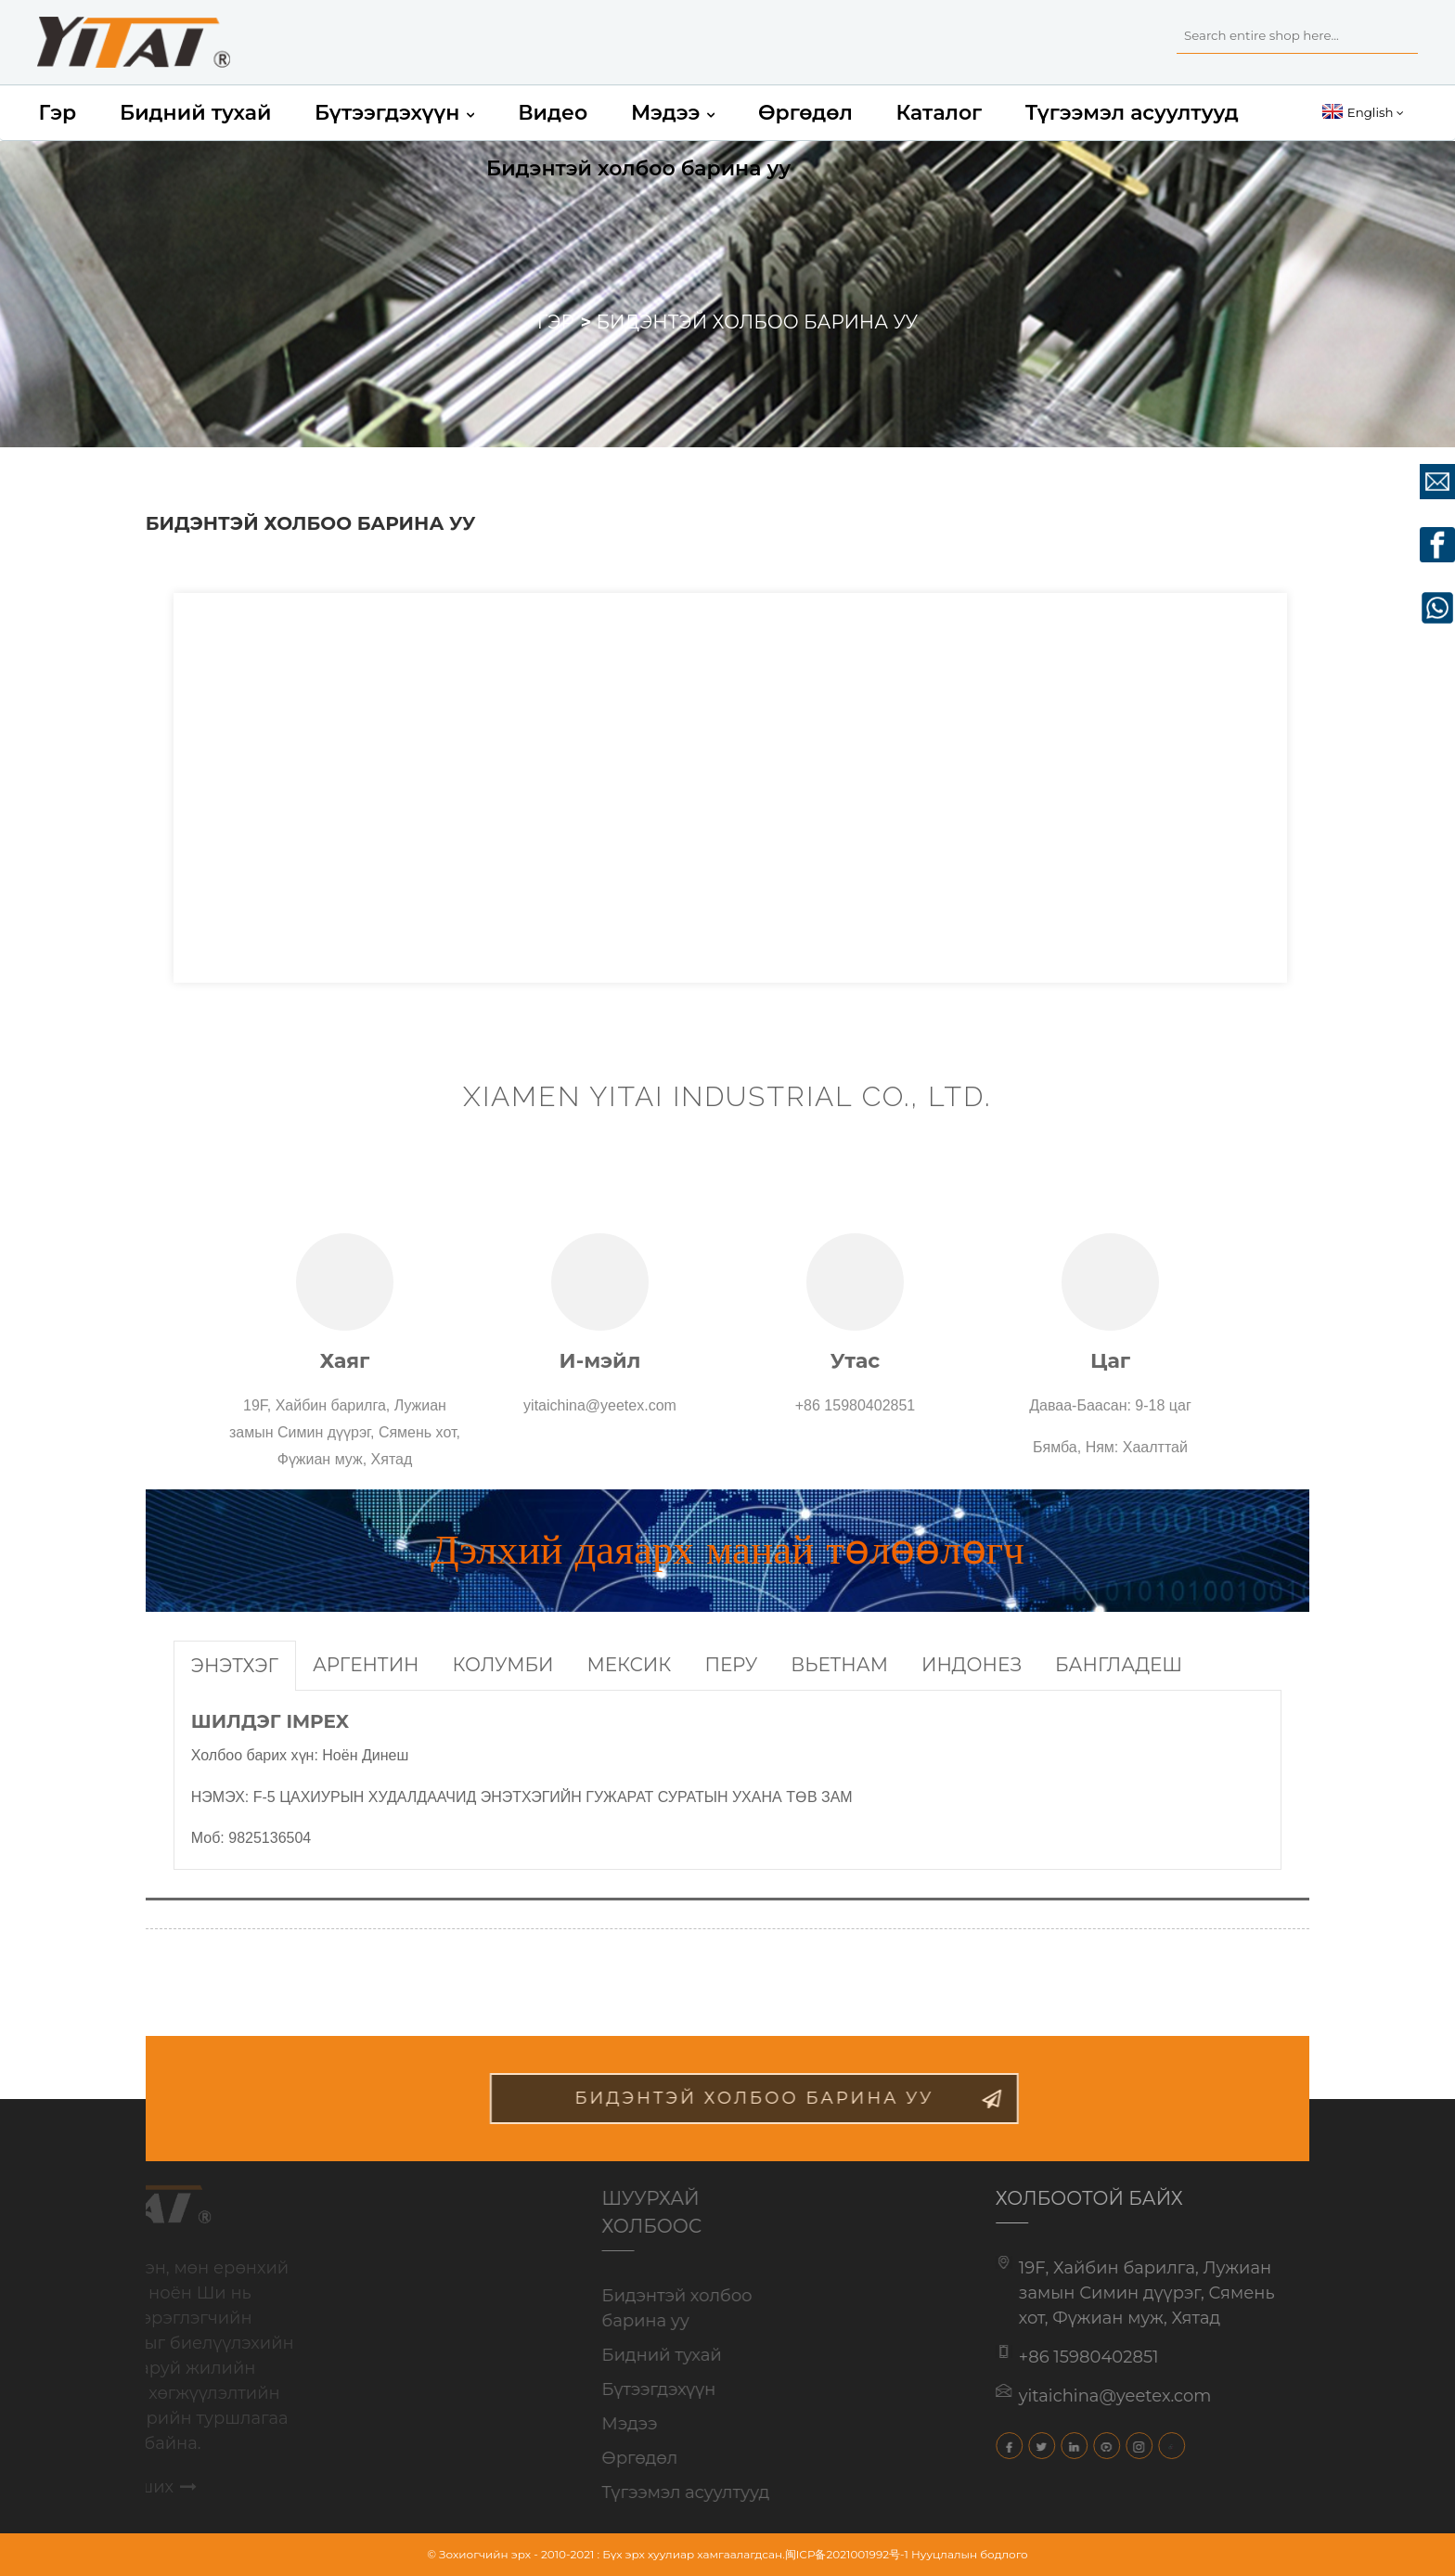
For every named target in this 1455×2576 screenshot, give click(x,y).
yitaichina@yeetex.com (1088, 2396)
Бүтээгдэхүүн (394, 113)
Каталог (938, 112)
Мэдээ (673, 113)
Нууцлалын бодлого (969, 2554)
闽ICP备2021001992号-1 (846, 2554)
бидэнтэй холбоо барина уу (793, 2098)
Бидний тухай (195, 112)
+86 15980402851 (1062, 2357)
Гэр (57, 112)
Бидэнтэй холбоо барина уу (638, 168)
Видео (552, 112)
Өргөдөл (805, 112)
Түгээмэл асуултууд (1132, 112)
